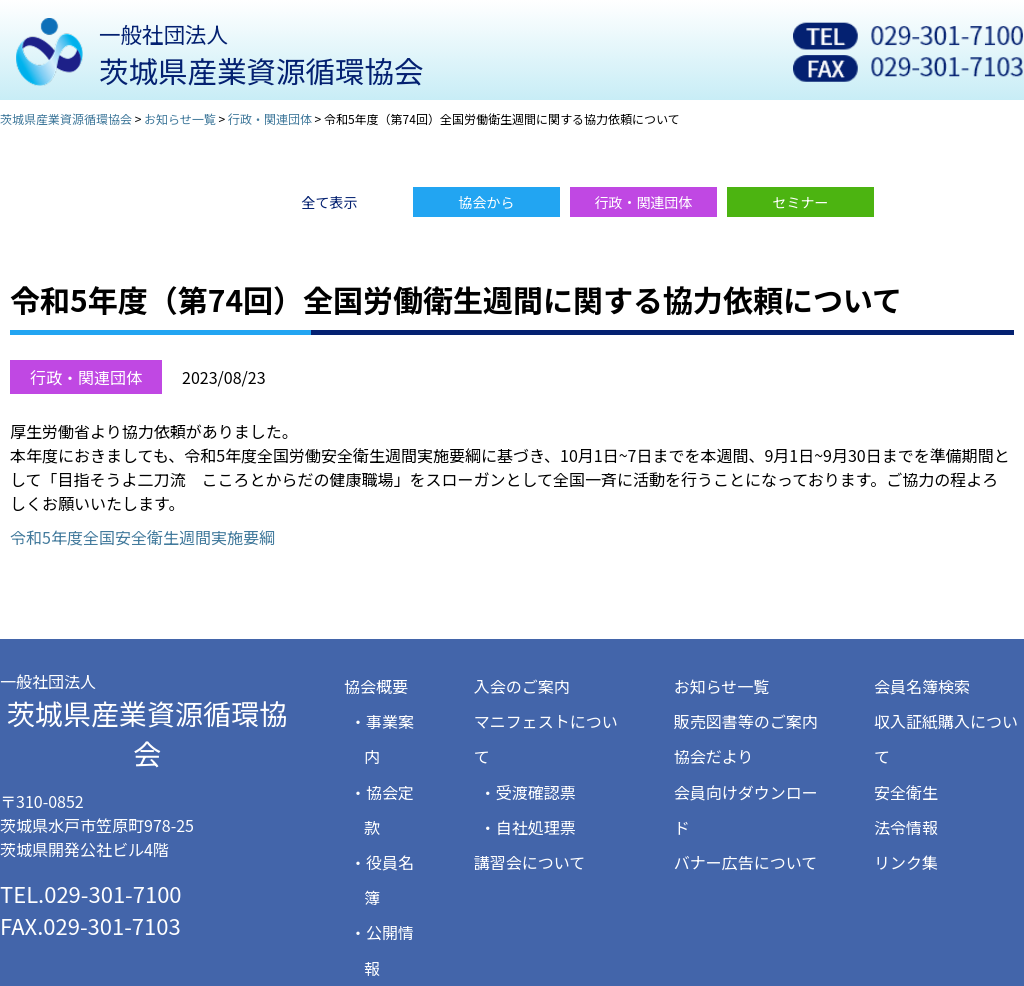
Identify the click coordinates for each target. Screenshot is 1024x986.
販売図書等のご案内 (746, 721)
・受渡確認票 (528, 792)
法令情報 (906, 827)
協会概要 (376, 686)
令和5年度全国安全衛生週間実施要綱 (142, 537)
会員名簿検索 (922, 686)
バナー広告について (746, 862)
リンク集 (906, 862)
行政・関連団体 (86, 377)
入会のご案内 (522, 686)
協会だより (714, 756)
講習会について (530, 862)
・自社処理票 (528, 827)
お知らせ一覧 (722, 686)
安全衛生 (906, 792)
